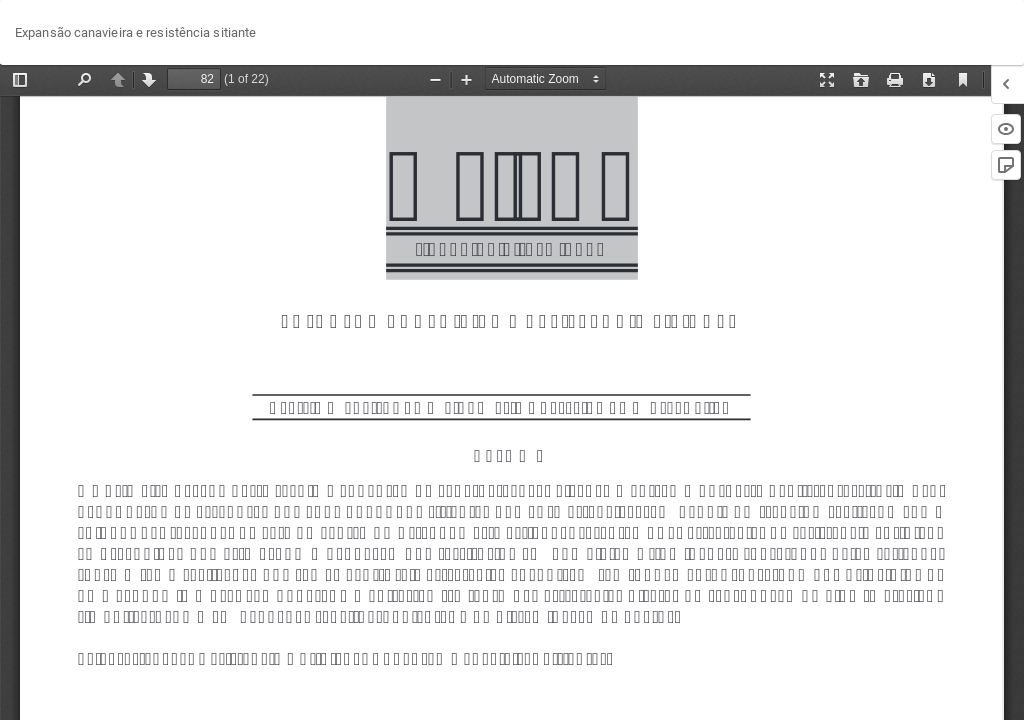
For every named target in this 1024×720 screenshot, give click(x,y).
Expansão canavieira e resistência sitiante (135, 32)
